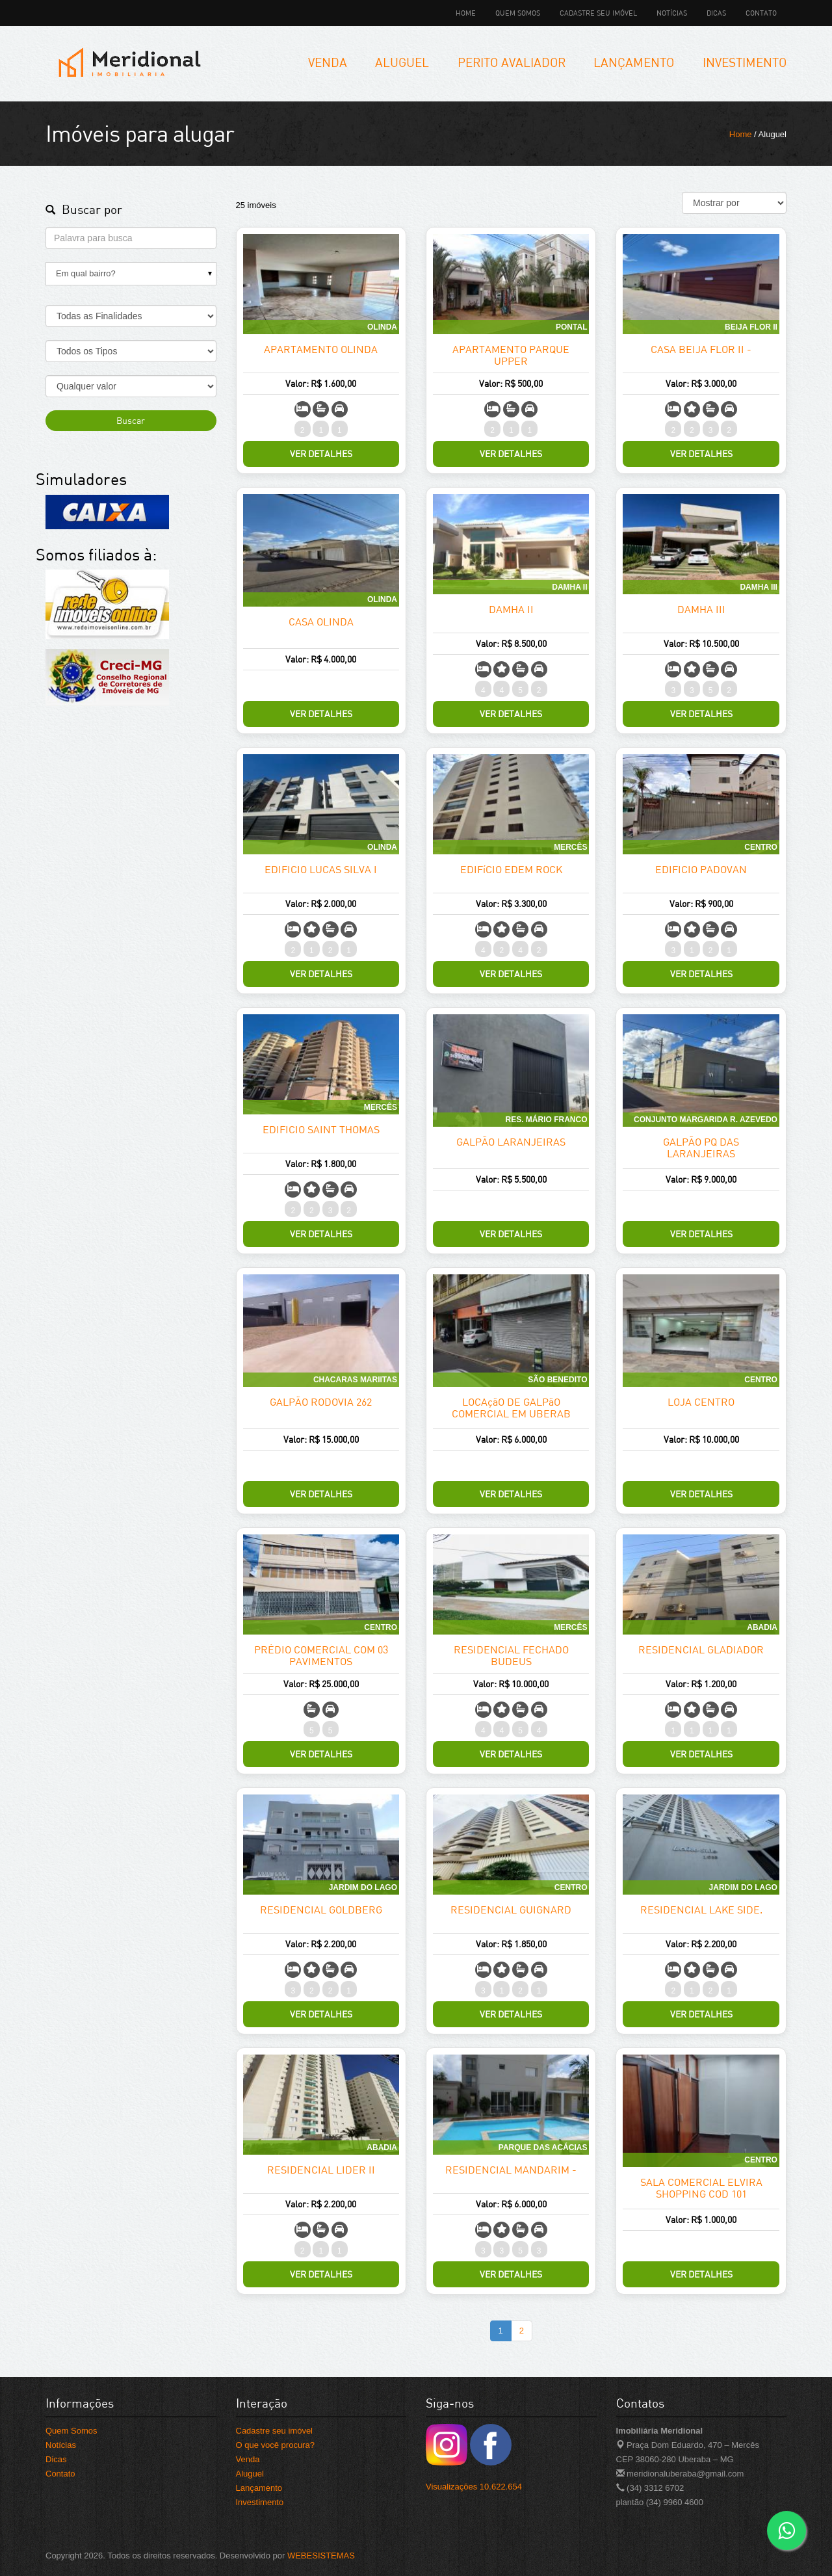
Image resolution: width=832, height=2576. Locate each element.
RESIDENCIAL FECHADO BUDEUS (511, 1655)
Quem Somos (517, 12)
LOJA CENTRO (701, 1401)
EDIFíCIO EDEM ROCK (511, 869)
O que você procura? (275, 2445)
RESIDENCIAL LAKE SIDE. (701, 1909)
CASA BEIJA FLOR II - (701, 349)
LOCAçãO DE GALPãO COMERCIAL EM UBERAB (511, 1407)
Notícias (671, 12)
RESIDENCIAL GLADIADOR (701, 1649)
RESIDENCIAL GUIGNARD (510, 1909)
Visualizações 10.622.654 (474, 2486)
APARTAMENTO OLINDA (321, 349)
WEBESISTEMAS (321, 2555)
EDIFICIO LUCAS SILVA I (321, 869)
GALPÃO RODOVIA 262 (321, 1401)
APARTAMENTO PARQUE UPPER (510, 355)
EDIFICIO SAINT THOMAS (321, 1129)
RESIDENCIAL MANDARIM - (511, 2169)
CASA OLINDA (321, 621)
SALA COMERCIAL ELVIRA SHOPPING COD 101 (701, 2187)
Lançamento (633, 62)
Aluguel (402, 62)
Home (466, 12)
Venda (327, 62)
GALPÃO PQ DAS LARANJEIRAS (701, 1147)
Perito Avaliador (512, 62)
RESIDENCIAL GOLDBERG (321, 1909)
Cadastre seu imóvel (598, 12)
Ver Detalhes (321, 453)
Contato (761, 12)
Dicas (716, 12)
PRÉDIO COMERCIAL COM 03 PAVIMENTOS (321, 1655)
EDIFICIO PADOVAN (701, 869)
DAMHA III (701, 609)
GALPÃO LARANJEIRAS (511, 1141)
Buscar (130, 420)
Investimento (744, 62)
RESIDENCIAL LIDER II (321, 2169)
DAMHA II (511, 609)
